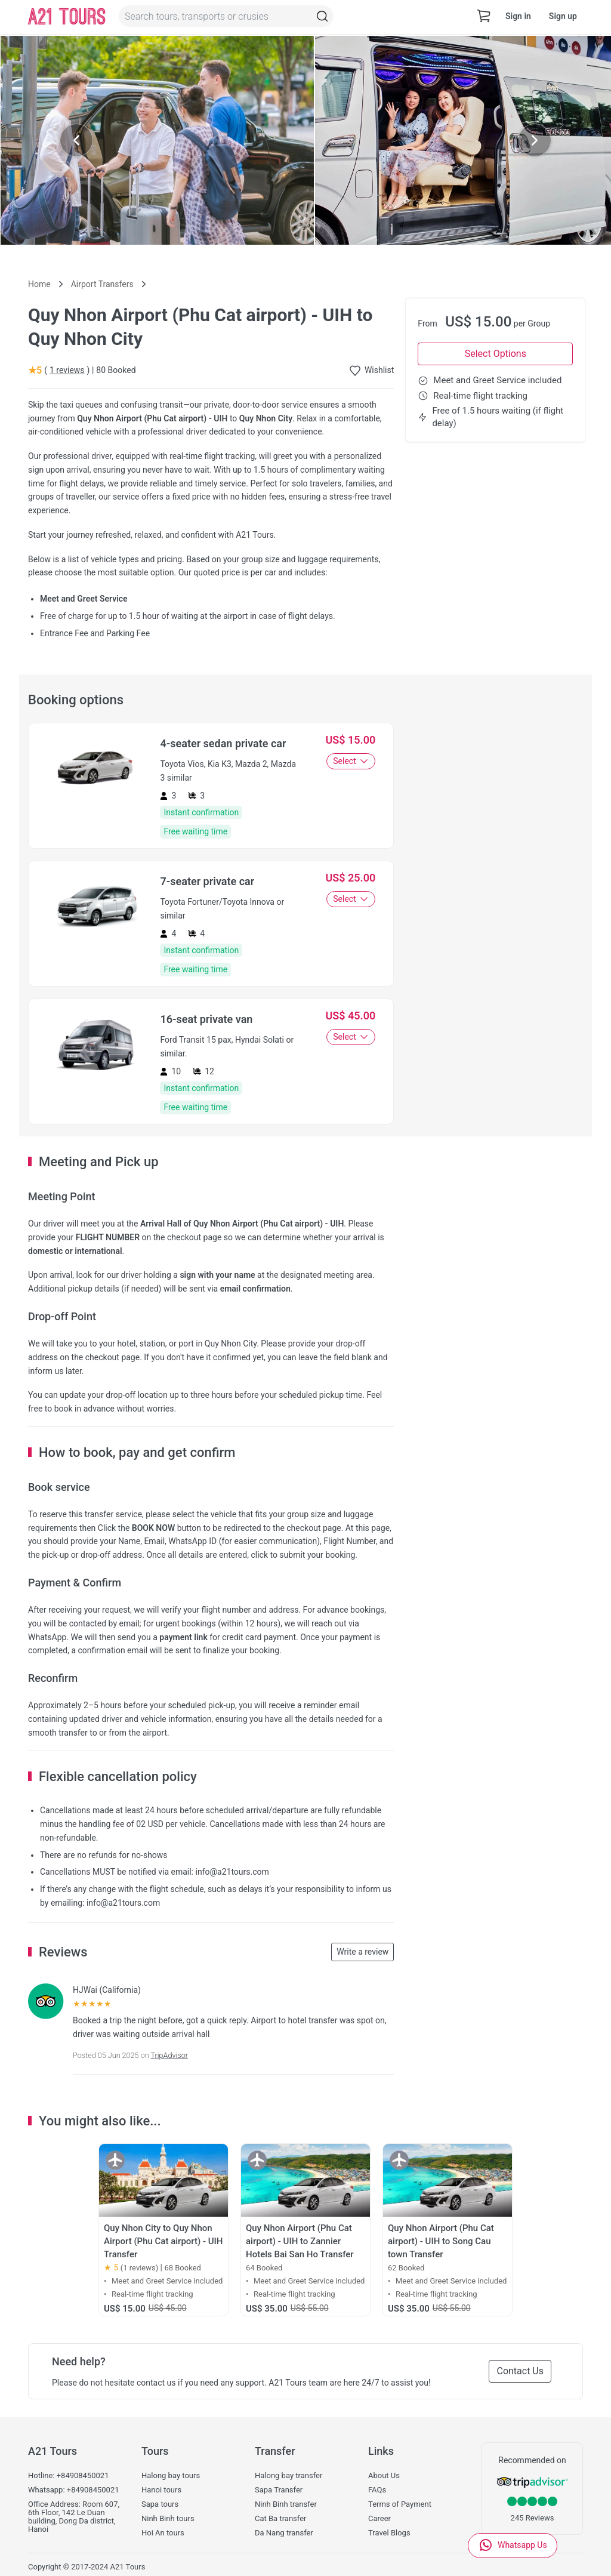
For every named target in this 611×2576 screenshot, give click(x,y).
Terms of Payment (399, 2504)
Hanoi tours (161, 2490)
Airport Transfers (102, 284)
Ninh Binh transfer (286, 2504)
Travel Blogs (389, 2533)
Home (39, 284)
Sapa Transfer (279, 2490)
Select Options (495, 353)
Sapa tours (159, 2504)
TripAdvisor (169, 2055)
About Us (384, 2476)
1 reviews (67, 370)
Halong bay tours (170, 2476)
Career (379, 2519)
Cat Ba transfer (280, 2519)
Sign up (563, 16)
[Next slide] (534, 140)
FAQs (377, 2490)
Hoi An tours (162, 2533)
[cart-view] (483, 16)
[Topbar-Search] (322, 16)
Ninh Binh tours (168, 2519)
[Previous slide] (76, 140)
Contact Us (520, 2371)
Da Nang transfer (284, 2533)
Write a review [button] (362, 1951)
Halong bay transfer (288, 2476)
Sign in (518, 16)
